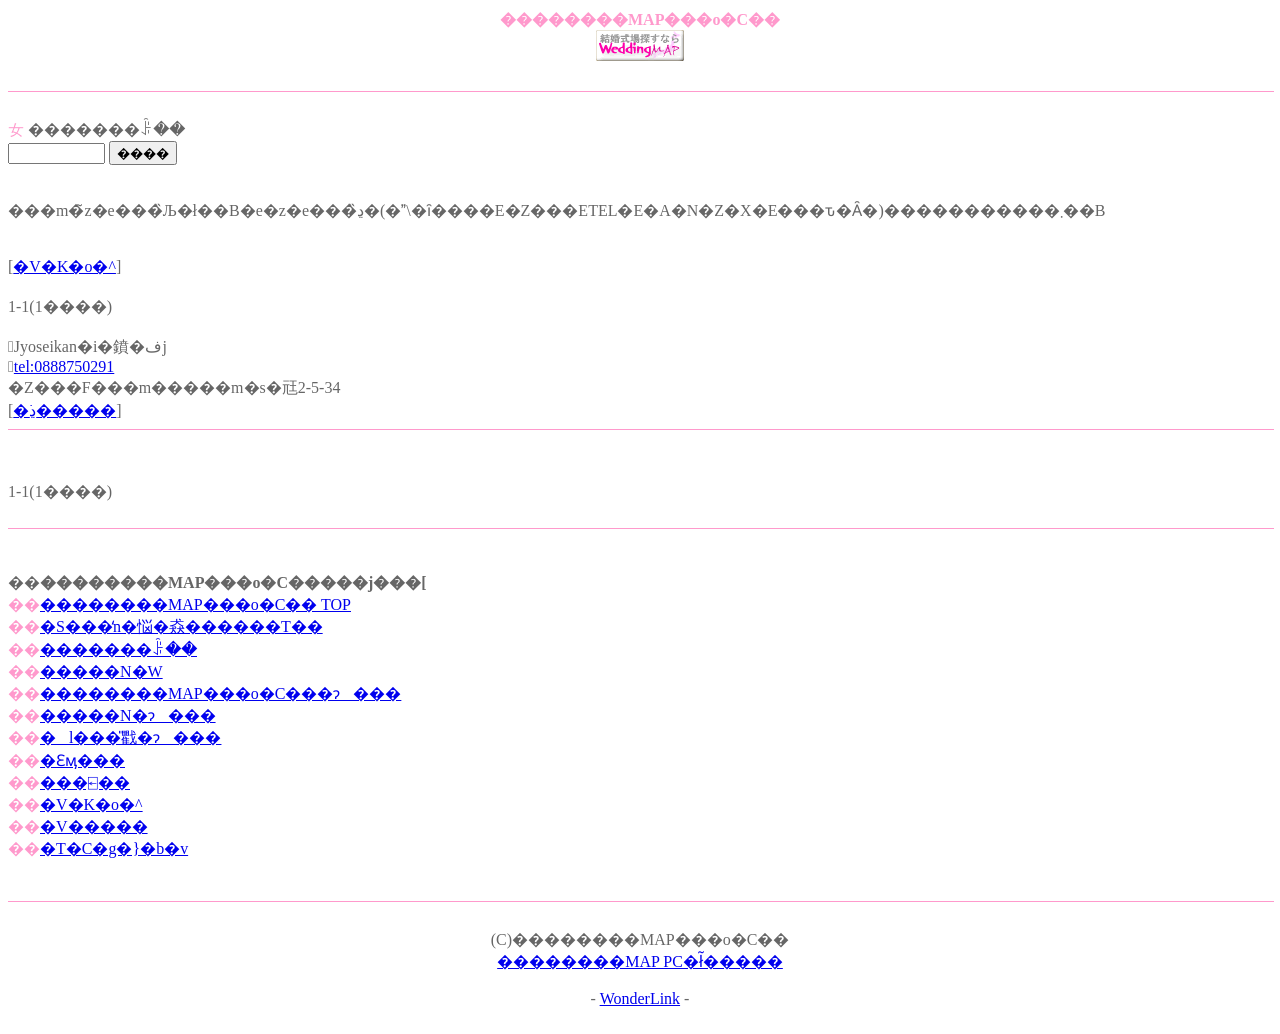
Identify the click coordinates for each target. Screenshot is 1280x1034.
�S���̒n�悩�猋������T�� (181, 626)
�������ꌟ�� (118, 649)
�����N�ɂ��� (128, 715)
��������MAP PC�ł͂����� (640, 961)
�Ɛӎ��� (82, 760)
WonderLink (640, 998)
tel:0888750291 (64, 366)
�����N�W (101, 671)
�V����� (94, 826)
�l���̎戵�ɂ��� (130, 737)
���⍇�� (85, 782)
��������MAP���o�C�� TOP (195, 604)
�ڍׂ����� (64, 410)
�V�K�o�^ (64, 266)
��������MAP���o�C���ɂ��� (220, 693)
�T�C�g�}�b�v (114, 848)
